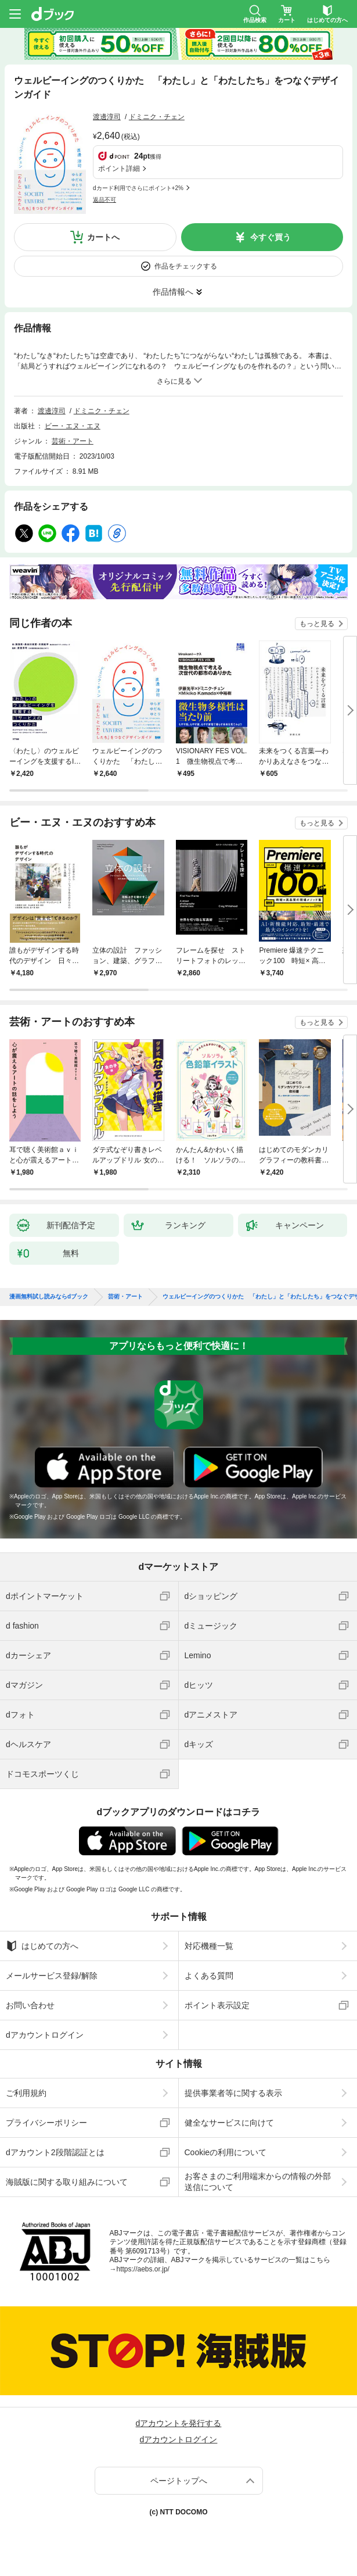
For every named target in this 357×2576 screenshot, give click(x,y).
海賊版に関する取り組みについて (67, 2182)
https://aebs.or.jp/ (143, 2269)
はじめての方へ (42, 1946)
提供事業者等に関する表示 (233, 2093)
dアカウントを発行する (179, 2423)
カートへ (103, 237)
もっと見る (317, 624)
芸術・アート (72, 441)
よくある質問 (209, 1975)
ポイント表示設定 (217, 2005)
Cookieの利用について (226, 2152)
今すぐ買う (270, 237)
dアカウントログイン (45, 2035)
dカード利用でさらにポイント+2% (138, 188)
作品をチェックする (185, 266)
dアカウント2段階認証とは (55, 2152)
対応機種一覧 (209, 1946)
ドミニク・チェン (157, 117)
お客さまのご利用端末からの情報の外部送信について (258, 2181)
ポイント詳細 (119, 168)
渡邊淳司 (107, 117)
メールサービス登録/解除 (52, 1975)
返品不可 (104, 199)
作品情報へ (173, 291)
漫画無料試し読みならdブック (48, 1297)
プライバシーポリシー (46, 2122)
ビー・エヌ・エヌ (72, 426)
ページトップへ (178, 2480)
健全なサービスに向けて (229, 2122)
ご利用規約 (26, 2093)
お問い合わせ (30, 2005)
